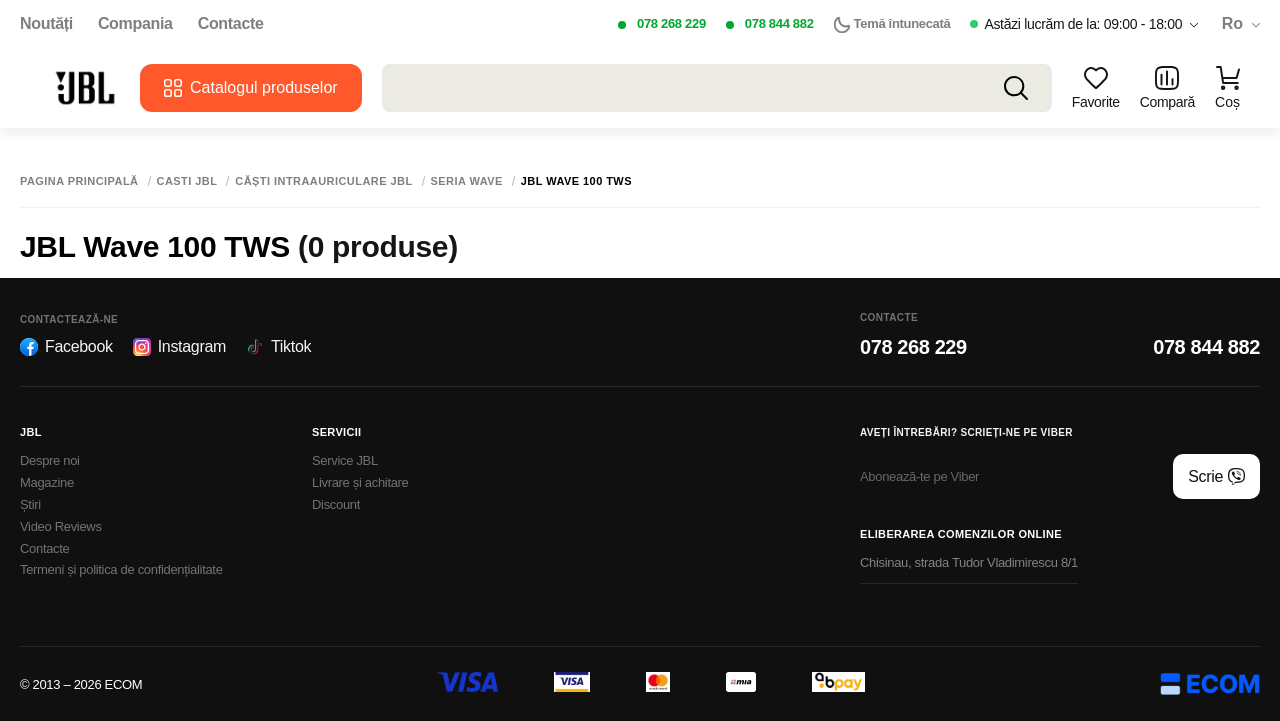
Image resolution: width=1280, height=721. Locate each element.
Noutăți (46, 24)
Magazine (47, 482)
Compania (135, 24)
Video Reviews (61, 526)
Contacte (231, 24)
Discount (336, 504)
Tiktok (278, 347)
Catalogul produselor (251, 88)
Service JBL (345, 460)
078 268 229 (671, 23)
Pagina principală (79, 181)
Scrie (1216, 477)
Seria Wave (467, 181)
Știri (30, 504)
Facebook (66, 347)
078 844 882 (779, 23)
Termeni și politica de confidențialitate (121, 569)
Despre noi (50, 460)
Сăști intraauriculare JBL (323, 181)
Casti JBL (187, 181)
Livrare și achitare (360, 482)
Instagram (179, 347)
